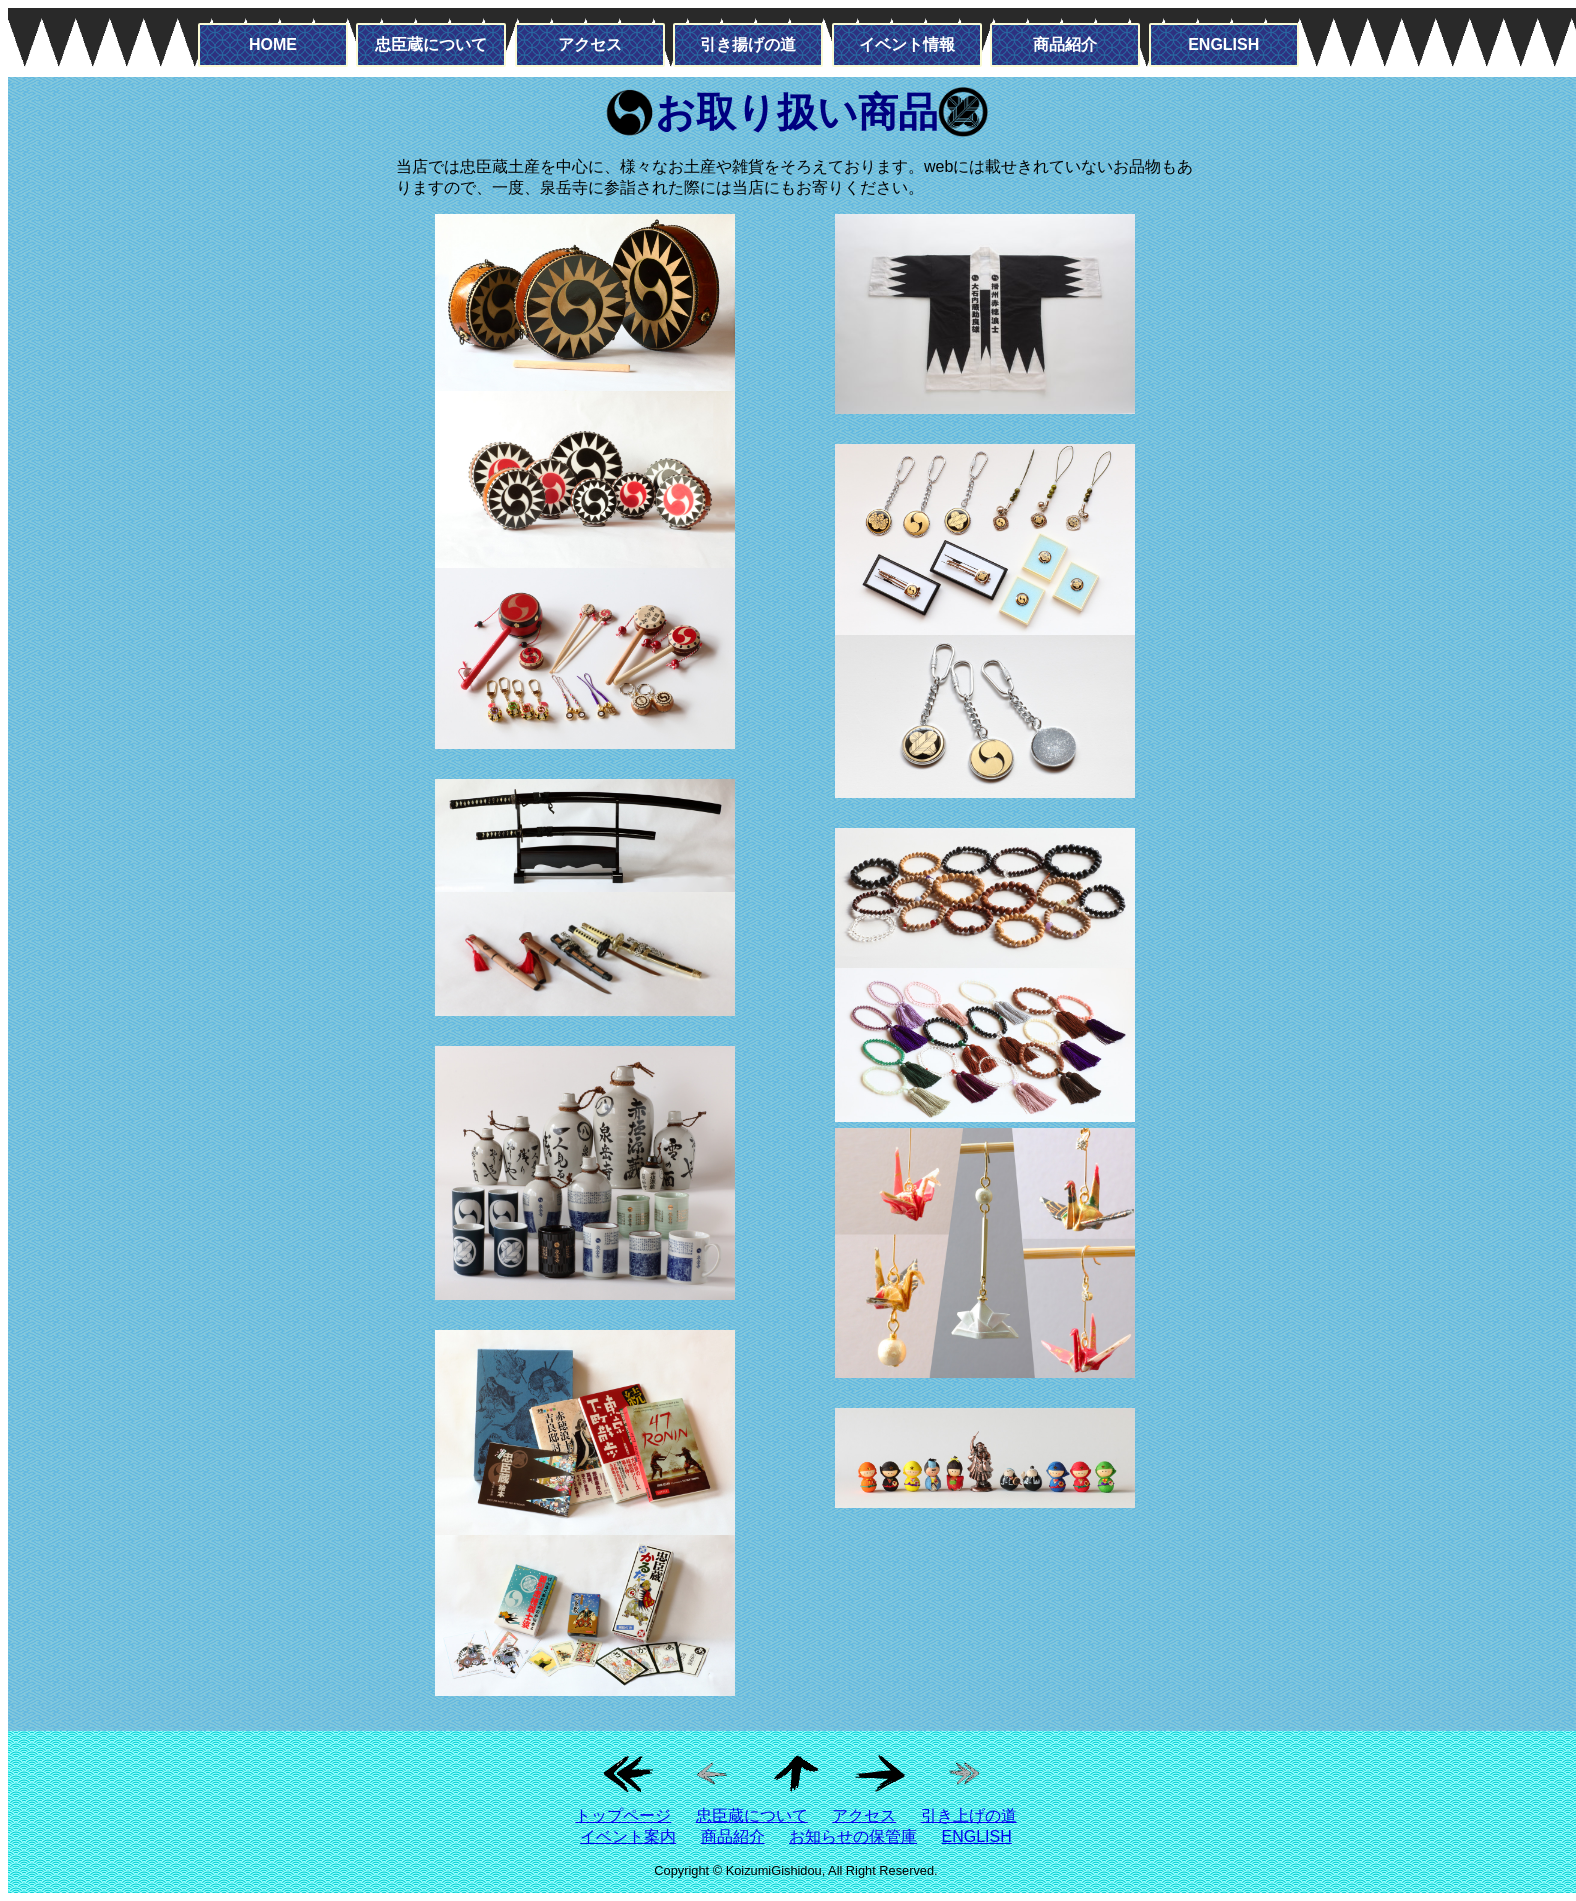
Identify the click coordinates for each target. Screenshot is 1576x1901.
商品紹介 (1065, 44)
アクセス (590, 44)
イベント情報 (907, 44)
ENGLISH (1223, 44)
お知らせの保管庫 (853, 1836)
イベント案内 (628, 1836)
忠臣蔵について (431, 44)
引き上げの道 (969, 1815)
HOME (273, 44)
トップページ (623, 1815)
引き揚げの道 (748, 44)
